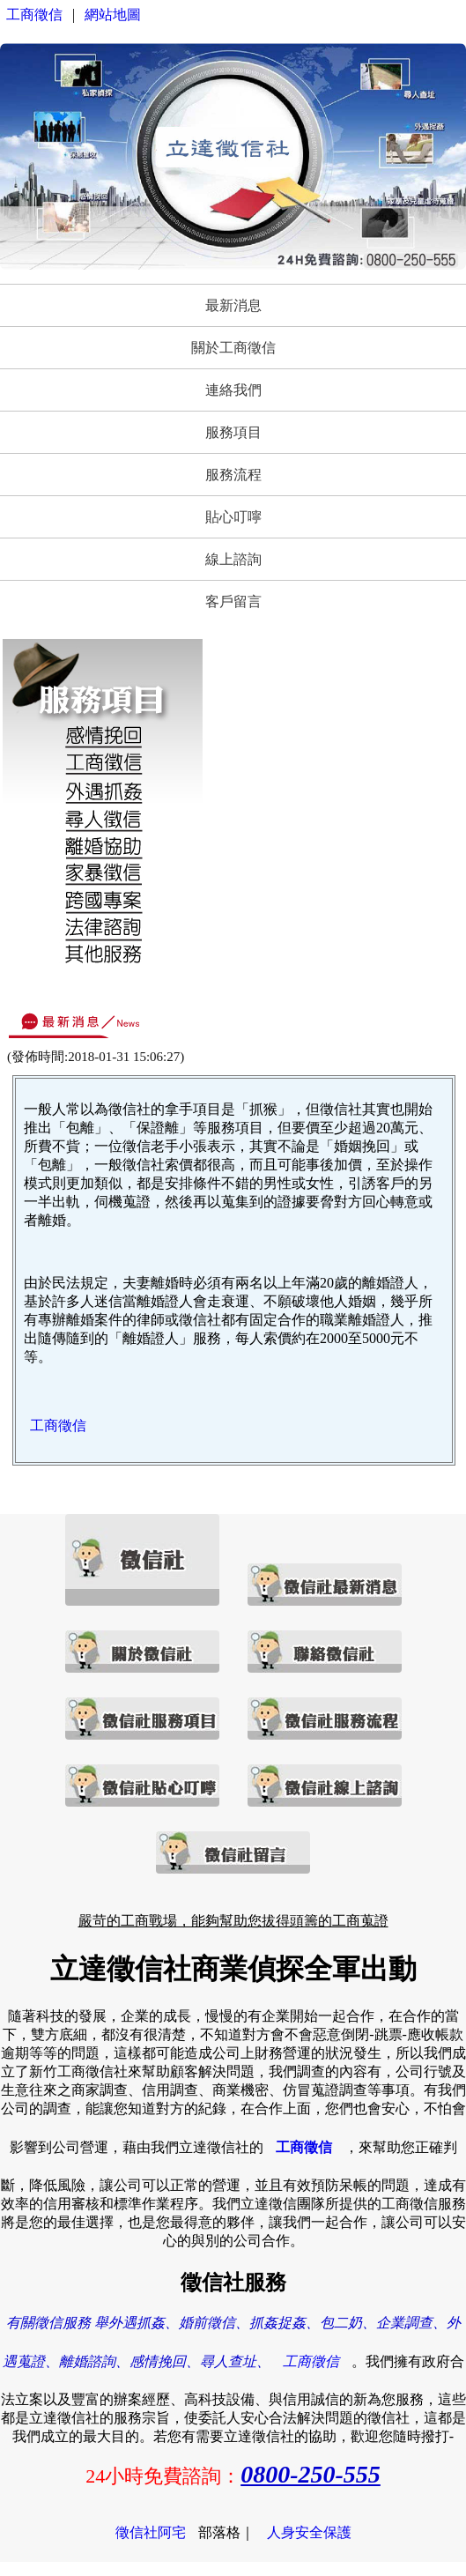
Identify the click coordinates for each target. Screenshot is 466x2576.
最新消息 (233, 305)
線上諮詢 (233, 559)
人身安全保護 (309, 2532)
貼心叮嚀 (233, 516)
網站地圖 (113, 14)
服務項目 (233, 432)
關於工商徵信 (233, 347)
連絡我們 (233, 389)
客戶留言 (233, 601)
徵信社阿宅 (150, 2532)
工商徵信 (34, 14)
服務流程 (233, 474)
